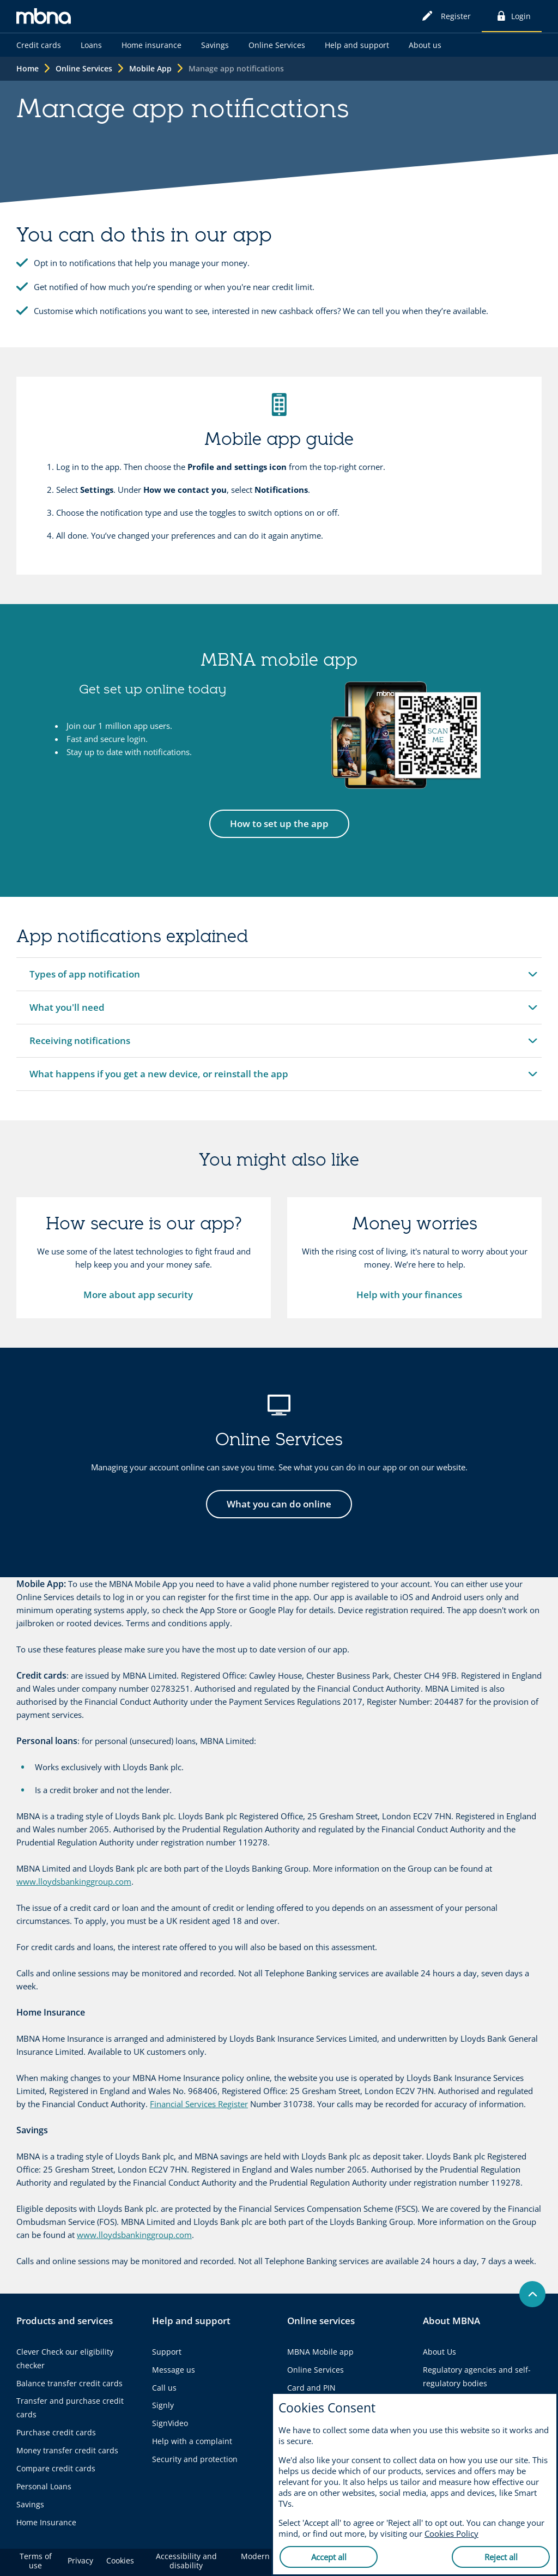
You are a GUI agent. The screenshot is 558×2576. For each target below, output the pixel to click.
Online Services (84, 68)
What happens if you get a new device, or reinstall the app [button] (158, 1078)
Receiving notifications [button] (79, 1045)
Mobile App (150, 68)
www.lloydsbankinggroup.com (73, 1881)
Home (27, 68)
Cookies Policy (451, 2533)
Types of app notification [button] (84, 979)
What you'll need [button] (67, 1012)
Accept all (329, 2556)
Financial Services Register (199, 2103)
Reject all (501, 2556)
